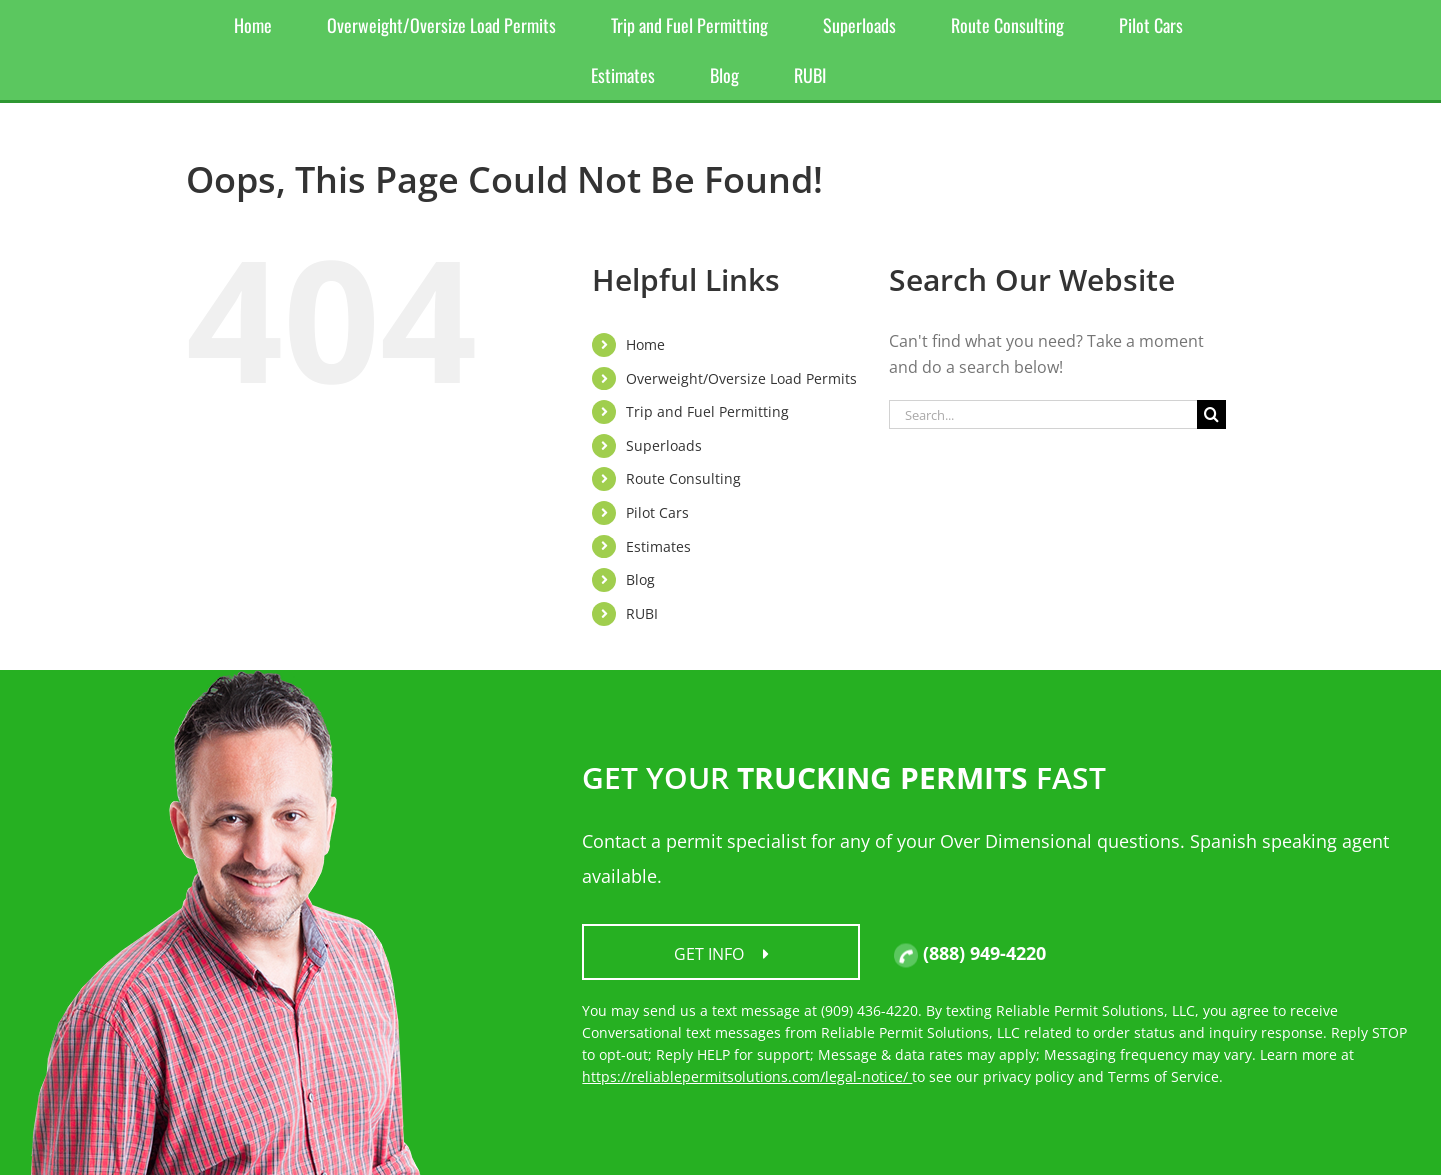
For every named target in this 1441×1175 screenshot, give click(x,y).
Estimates (658, 546)
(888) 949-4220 (970, 953)
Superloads (664, 445)
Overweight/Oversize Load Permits (741, 378)
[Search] (1211, 414)
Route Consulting (683, 478)
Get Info (721, 954)
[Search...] (1043, 414)
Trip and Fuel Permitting (707, 411)
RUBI (642, 613)
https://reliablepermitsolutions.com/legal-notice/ (747, 1076)
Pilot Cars (657, 512)
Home (645, 344)
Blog (640, 579)
